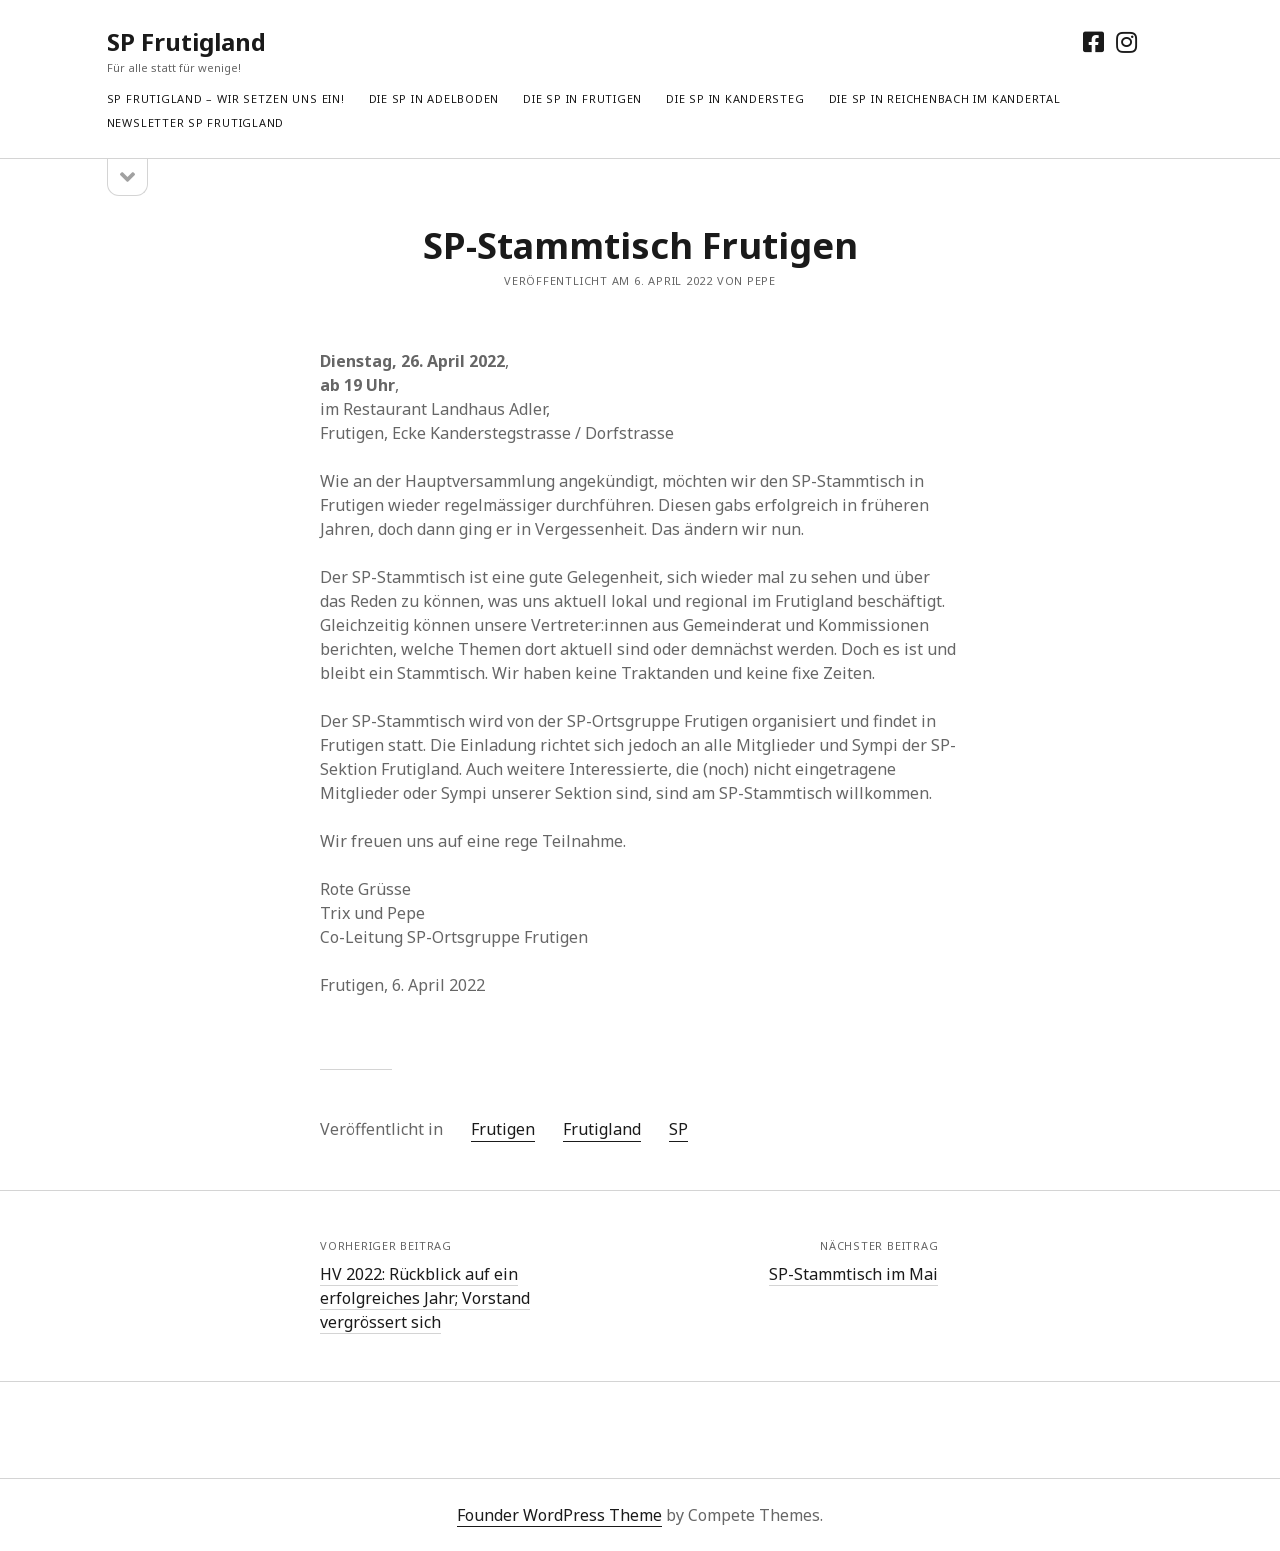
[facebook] (1093, 41)
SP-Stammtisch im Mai (853, 1274)
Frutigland (602, 1129)
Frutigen (503, 1129)
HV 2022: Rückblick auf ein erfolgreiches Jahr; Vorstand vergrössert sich (425, 1298)
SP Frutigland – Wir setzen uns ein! (226, 98)
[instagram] (1126, 41)
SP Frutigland (186, 41)
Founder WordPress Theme (559, 1515)
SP (678, 1129)
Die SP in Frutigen (582, 98)
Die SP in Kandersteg (735, 98)
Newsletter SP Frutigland (195, 122)
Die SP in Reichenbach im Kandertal (945, 98)
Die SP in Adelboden (434, 98)
